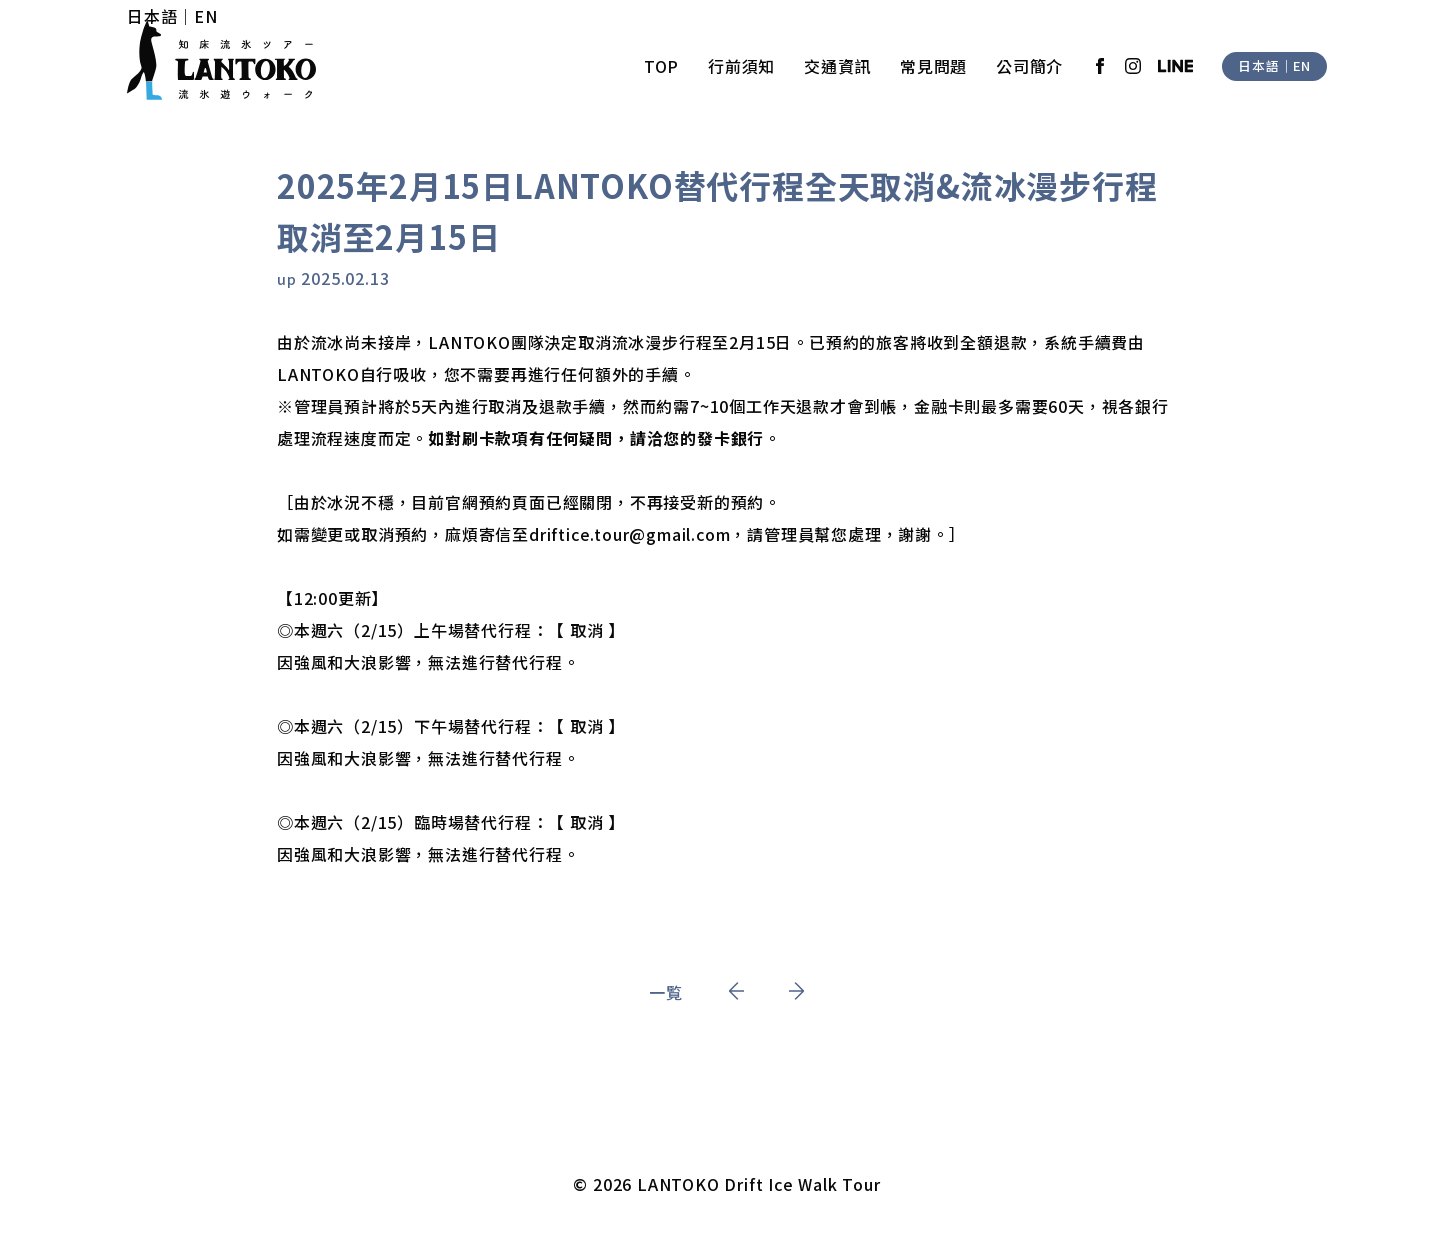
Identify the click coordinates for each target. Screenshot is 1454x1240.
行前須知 (741, 66)
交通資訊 (837, 66)
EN (206, 16)
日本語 (152, 16)
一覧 (666, 992)
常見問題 (933, 66)
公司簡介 (1029, 66)
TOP (661, 66)
